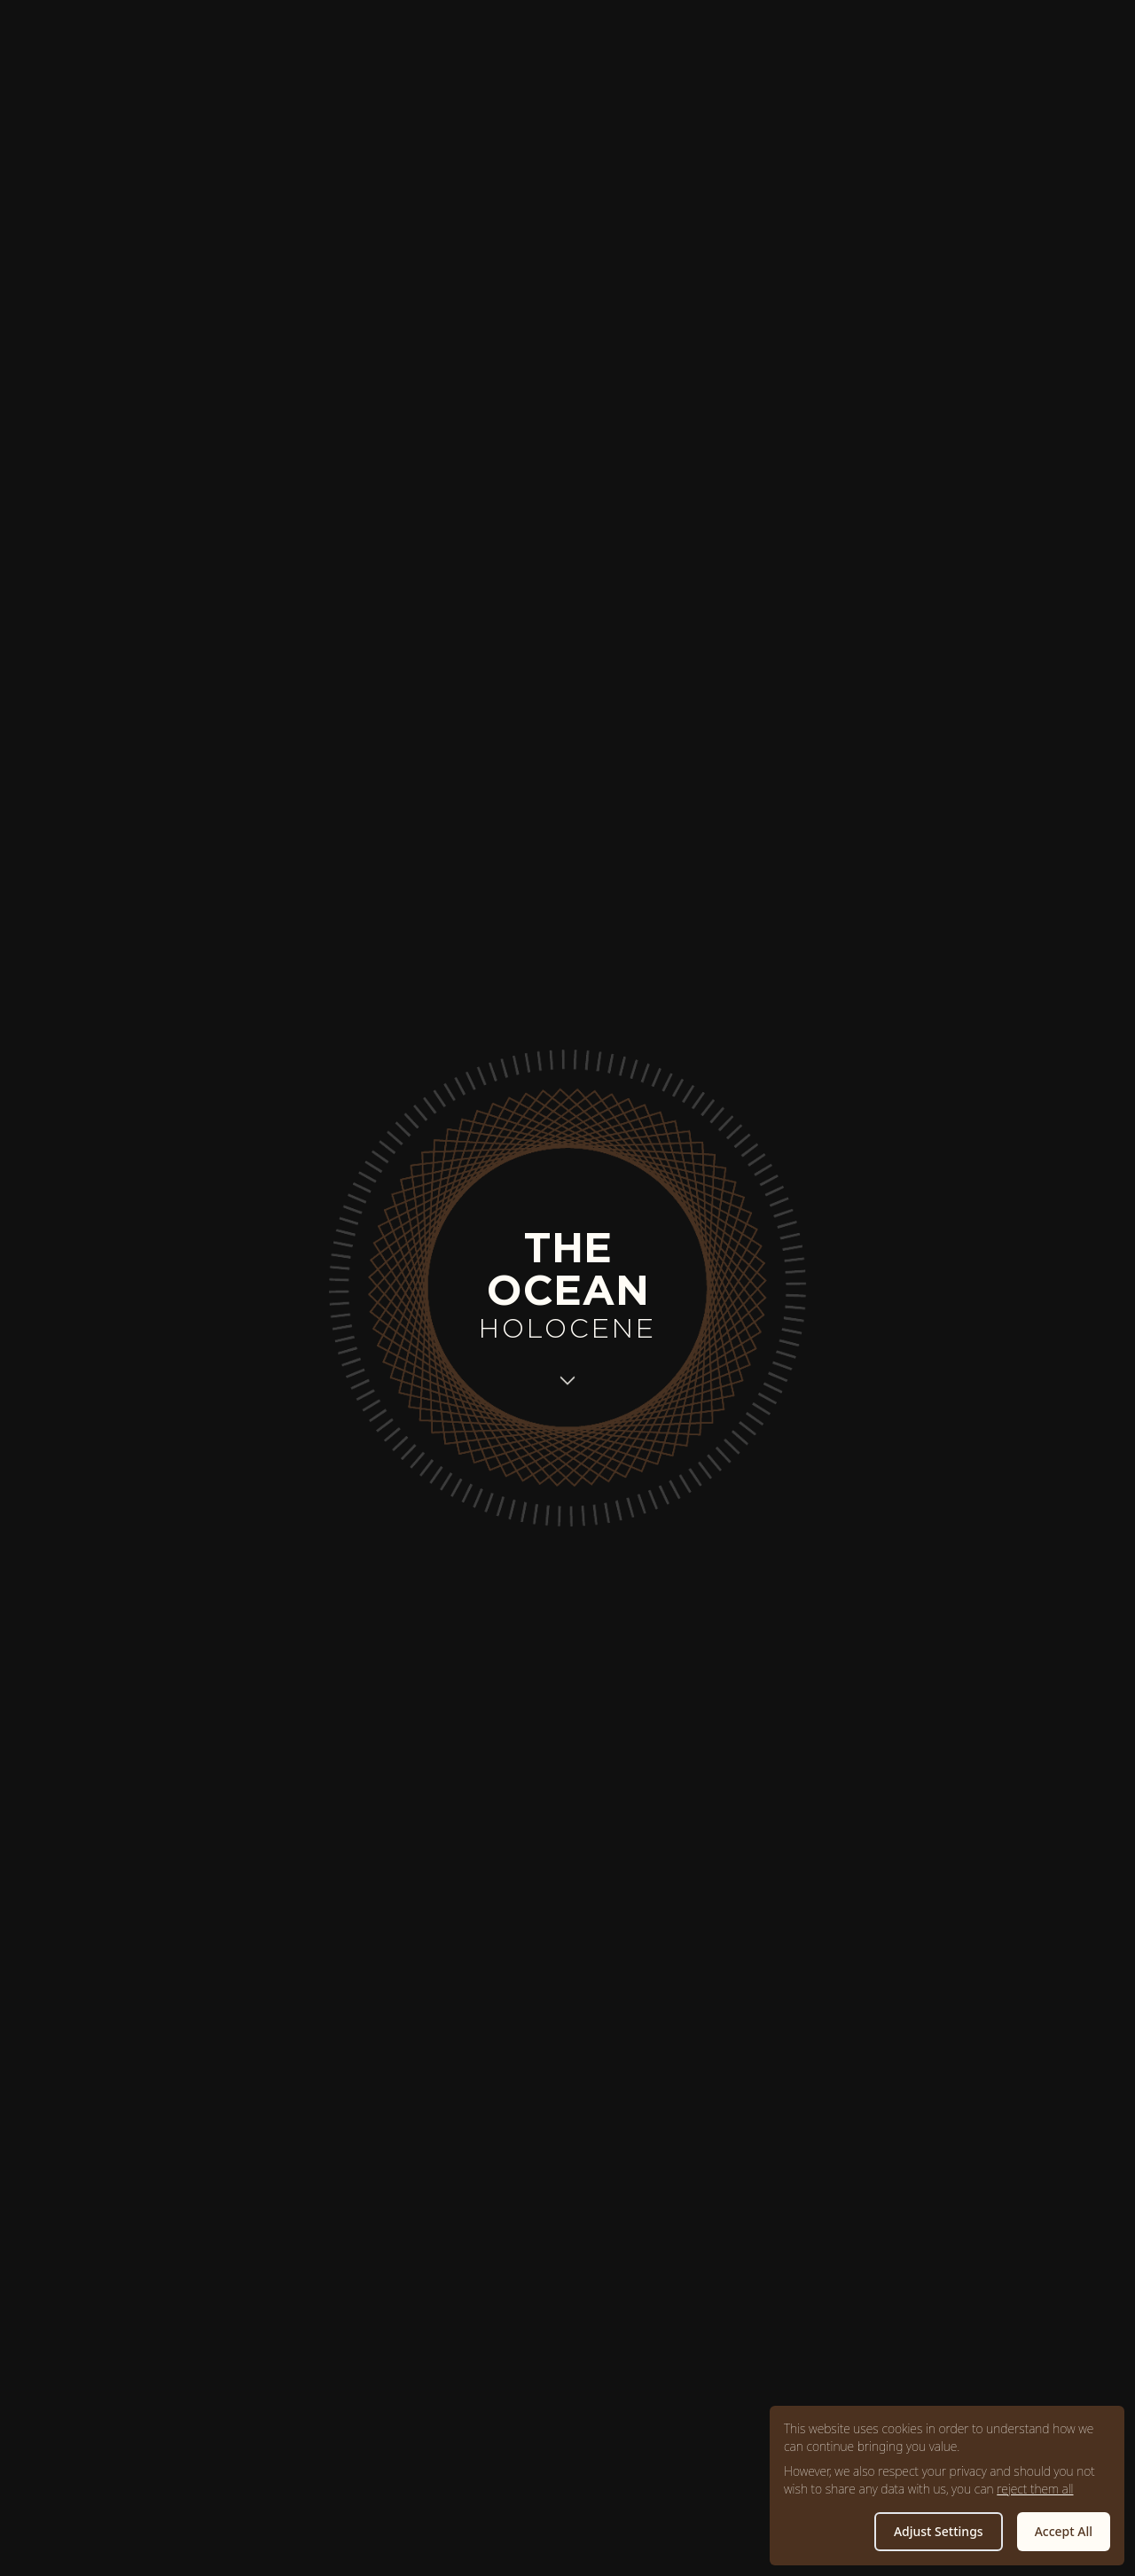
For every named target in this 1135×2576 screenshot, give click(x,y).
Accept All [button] (1063, 2531)
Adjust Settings (938, 2531)
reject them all (1035, 2488)
